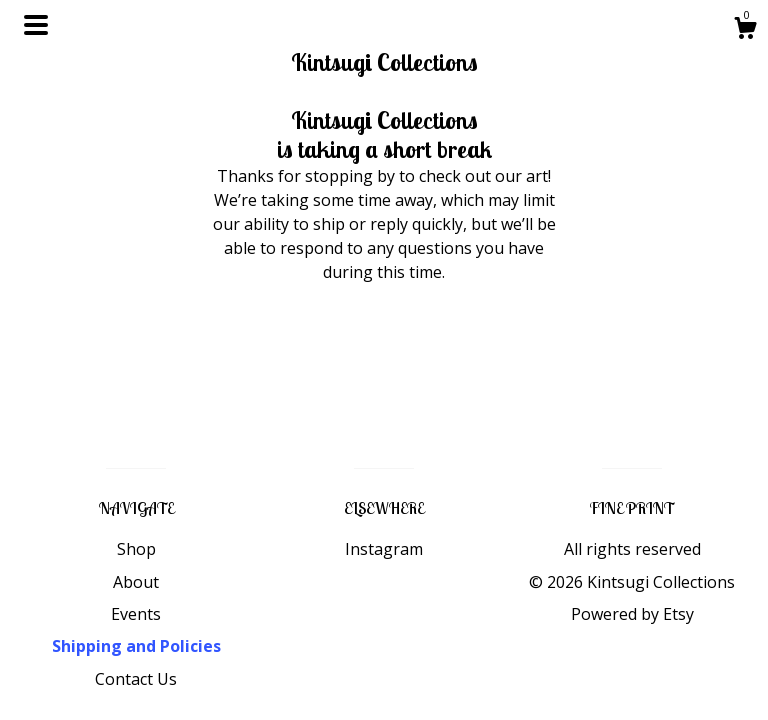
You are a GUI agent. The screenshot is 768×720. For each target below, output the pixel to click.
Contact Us (136, 679)
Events (136, 614)
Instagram (384, 549)
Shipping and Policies (136, 646)
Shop (136, 549)
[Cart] (745, 30)
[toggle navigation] (36, 25)
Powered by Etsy (632, 614)
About (136, 582)
